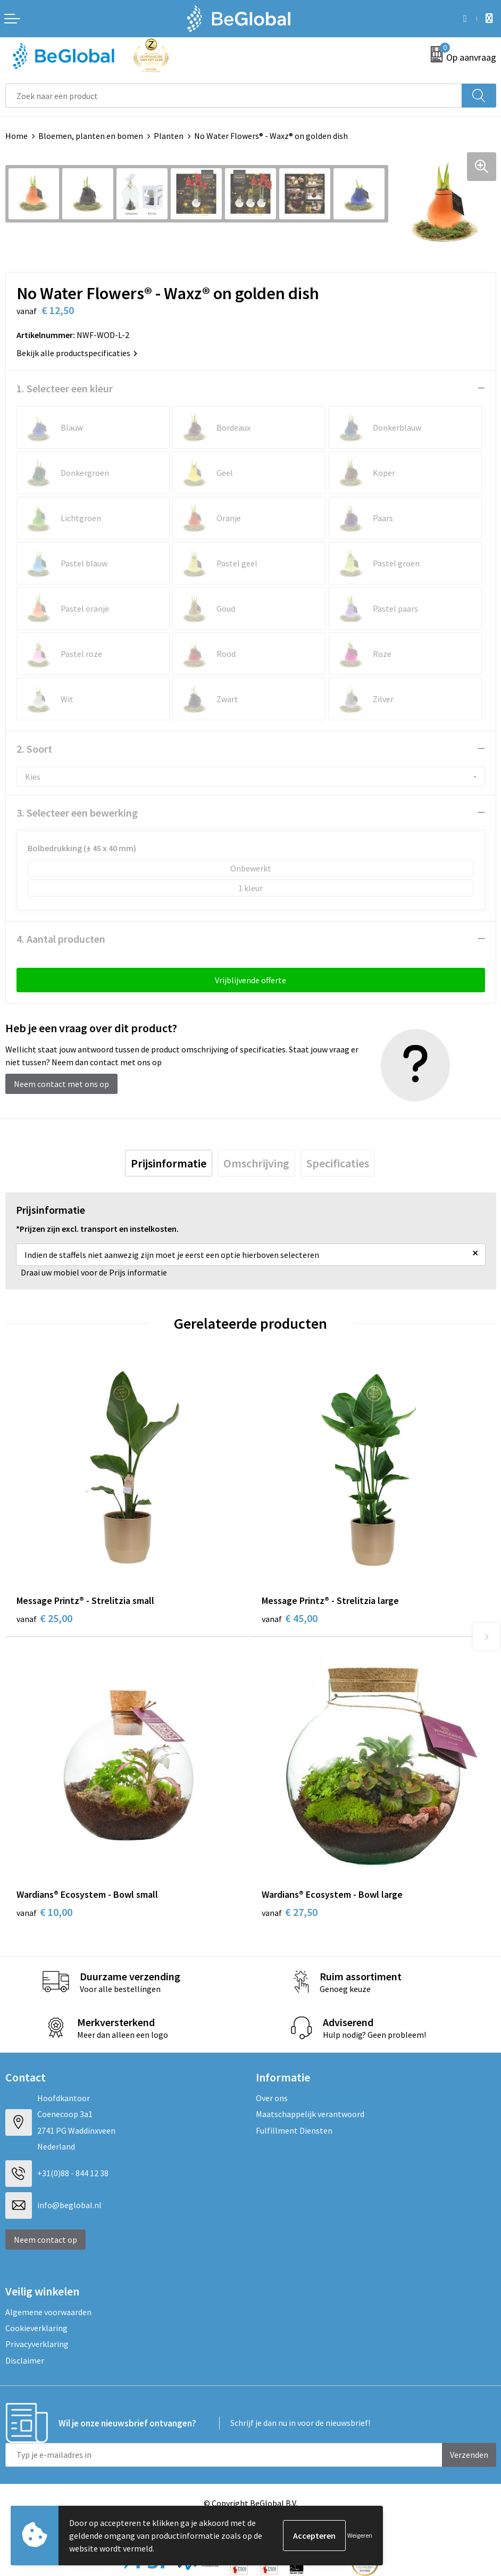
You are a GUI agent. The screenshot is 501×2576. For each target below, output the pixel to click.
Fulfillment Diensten (294, 2130)
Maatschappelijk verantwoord (310, 2114)
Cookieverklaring (36, 2328)
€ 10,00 (44, 1912)
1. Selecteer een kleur (64, 388)
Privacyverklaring (37, 2344)
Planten (168, 135)
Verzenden (469, 2454)
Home (16, 135)
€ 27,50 (290, 1912)
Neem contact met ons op (61, 1084)
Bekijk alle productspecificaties (76, 353)
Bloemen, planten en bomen (90, 135)
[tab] (168, 1163)
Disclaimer (24, 2360)
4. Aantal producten (60, 938)
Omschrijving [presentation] (256, 1163)
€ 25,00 (44, 1618)
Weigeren (359, 2535)
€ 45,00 (290, 1618)
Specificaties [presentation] (337, 1163)
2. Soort (34, 748)
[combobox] (233, 96)
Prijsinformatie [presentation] (168, 1163)
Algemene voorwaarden (48, 2312)
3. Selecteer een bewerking (77, 812)
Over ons (272, 2098)
